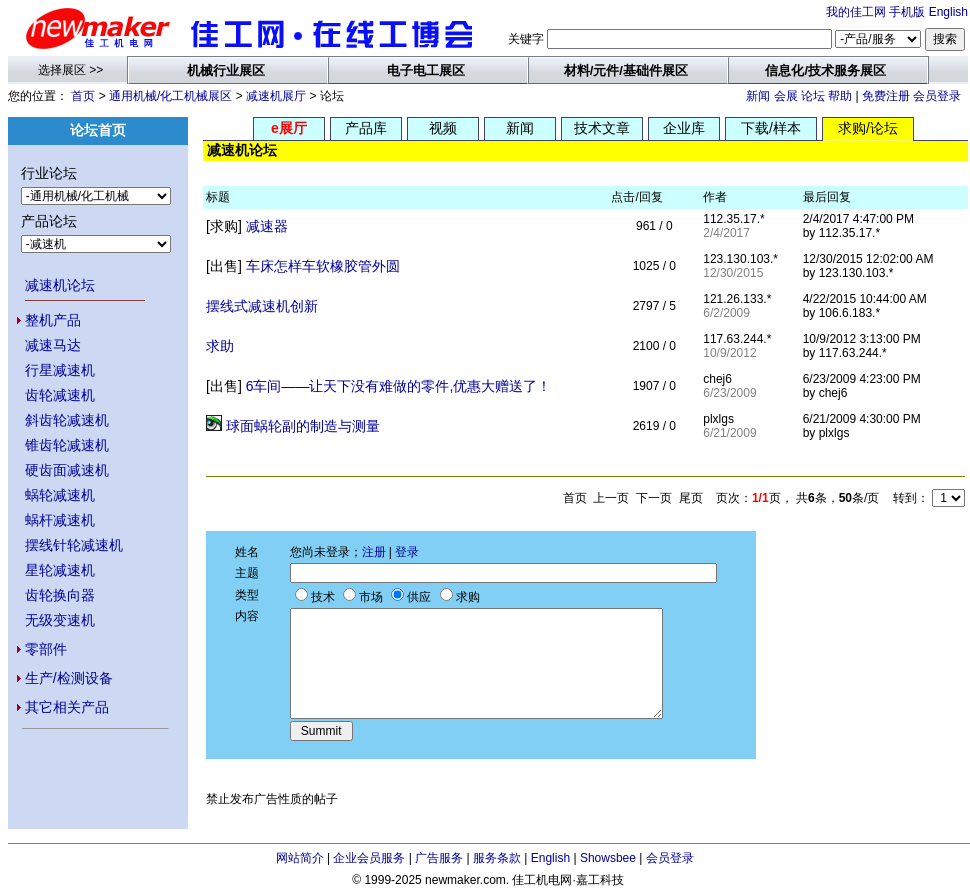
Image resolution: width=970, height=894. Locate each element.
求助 (220, 346)
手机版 (907, 12)
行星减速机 (60, 370)
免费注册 (886, 96)
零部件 (46, 649)
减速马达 (53, 345)
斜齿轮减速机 (67, 420)
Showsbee (608, 858)
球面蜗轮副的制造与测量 (303, 426)
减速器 (267, 226)
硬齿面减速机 (67, 470)
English (948, 12)
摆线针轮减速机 (74, 545)
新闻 (758, 96)
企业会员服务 (369, 858)
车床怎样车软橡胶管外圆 (323, 266)
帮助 (840, 96)
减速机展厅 (276, 96)
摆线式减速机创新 (262, 306)
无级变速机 (60, 620)
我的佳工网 (856, 12)
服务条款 (497, 858)
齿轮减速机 (60, 395)
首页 (83, 96)
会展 (786, 96)
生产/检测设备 (69, 678)
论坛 (813, 96)
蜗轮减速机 (60, 495)
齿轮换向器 (60, 595)
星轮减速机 (60, 570)
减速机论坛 (60, 285)
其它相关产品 (67, 707)
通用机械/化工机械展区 (170, 96)
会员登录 (937, 96)
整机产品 (53, 320)
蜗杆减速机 (60, 520)
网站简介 (300, 858)
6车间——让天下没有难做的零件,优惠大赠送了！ (399, 386)
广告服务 (439, 858)
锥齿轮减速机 (67, 445)
